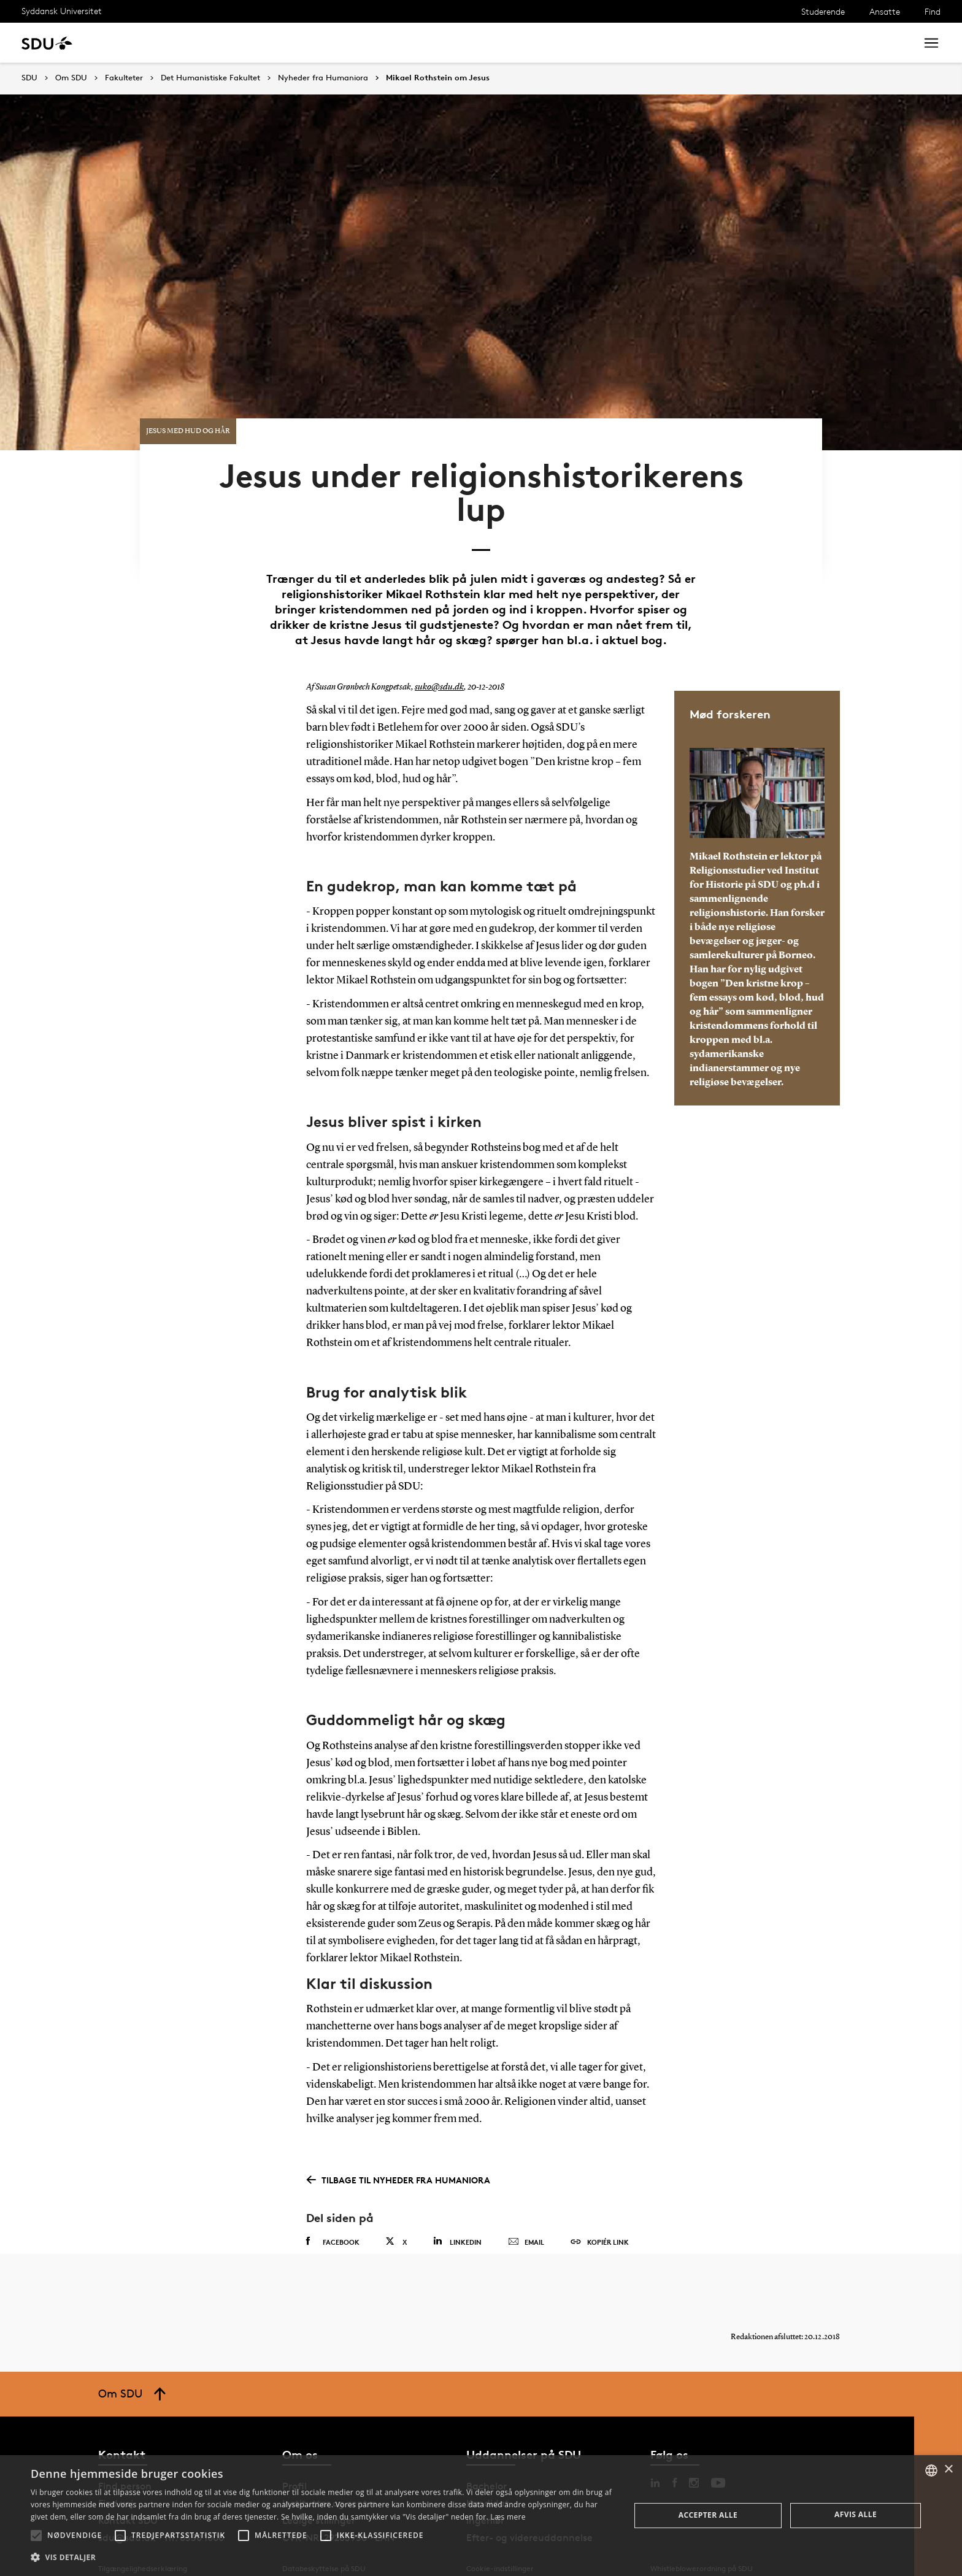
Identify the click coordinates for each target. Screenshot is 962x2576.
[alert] (481, 2515)
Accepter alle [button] (708, 2515)
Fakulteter (124, 78)
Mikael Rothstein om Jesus (438, 78)
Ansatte (884, 11)
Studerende (823, 11)
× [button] (948, 2469)
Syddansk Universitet (61, 11)
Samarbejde (317, 42)
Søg (891, 42)
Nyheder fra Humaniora (323, 78)
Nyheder (254, 42)
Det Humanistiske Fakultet (210, 78)
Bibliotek (381, 42)
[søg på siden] (805, 43)
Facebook (333, 2216)
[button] (36, 2535)
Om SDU (436, 42)
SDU (29, 78)
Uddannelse (131, 42)
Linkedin (457, 2215)
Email (526, 2216)
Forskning (196, 42)
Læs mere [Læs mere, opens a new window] (507, 2517)
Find (933, 11)
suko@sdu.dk (438, 661)
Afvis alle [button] (855, 2514)
